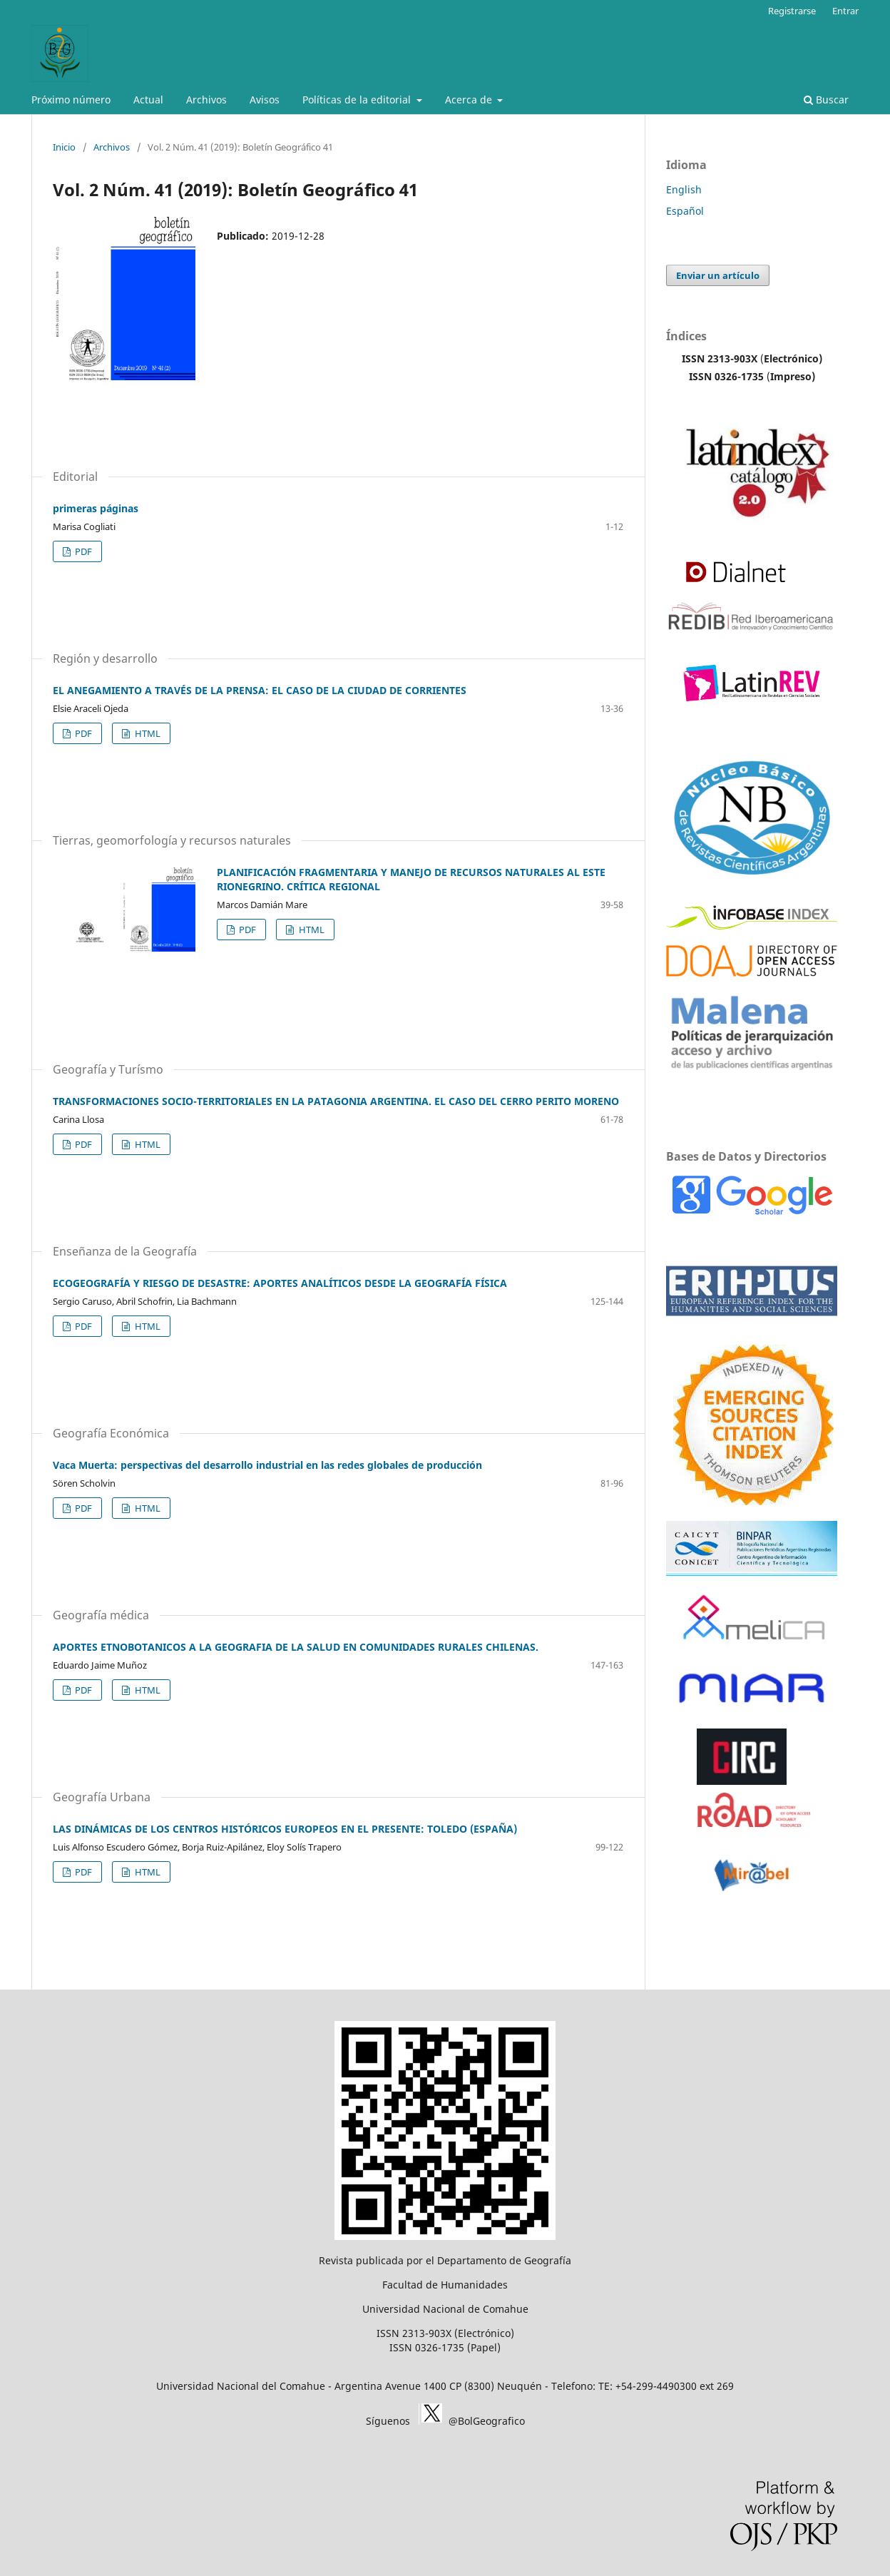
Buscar (826, 99)
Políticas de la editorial (358, 99)
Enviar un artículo (717, 275)
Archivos (206, 99)
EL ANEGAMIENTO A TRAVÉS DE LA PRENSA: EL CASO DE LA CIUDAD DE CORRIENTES (259, 690)
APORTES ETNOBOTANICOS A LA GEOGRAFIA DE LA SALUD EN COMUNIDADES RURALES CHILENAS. (295, 1647)
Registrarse (792, 10)
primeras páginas (95, 508)
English (684, 189)
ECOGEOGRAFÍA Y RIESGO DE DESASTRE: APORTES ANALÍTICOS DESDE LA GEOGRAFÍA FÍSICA (280, 1283)
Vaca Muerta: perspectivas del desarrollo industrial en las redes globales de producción (267, 1465)
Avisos (265, 99)
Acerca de (470, 99)
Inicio (64, 147)
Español (685, 211)
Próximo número (71, 99)
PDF (82, 551)
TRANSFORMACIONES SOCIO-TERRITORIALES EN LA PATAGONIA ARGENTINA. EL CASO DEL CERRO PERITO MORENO (336, 1101)
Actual (148, 99)
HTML (146, 733)
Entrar (845, 10)
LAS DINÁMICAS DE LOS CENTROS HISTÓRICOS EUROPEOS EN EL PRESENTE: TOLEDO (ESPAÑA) (285, 1829)
